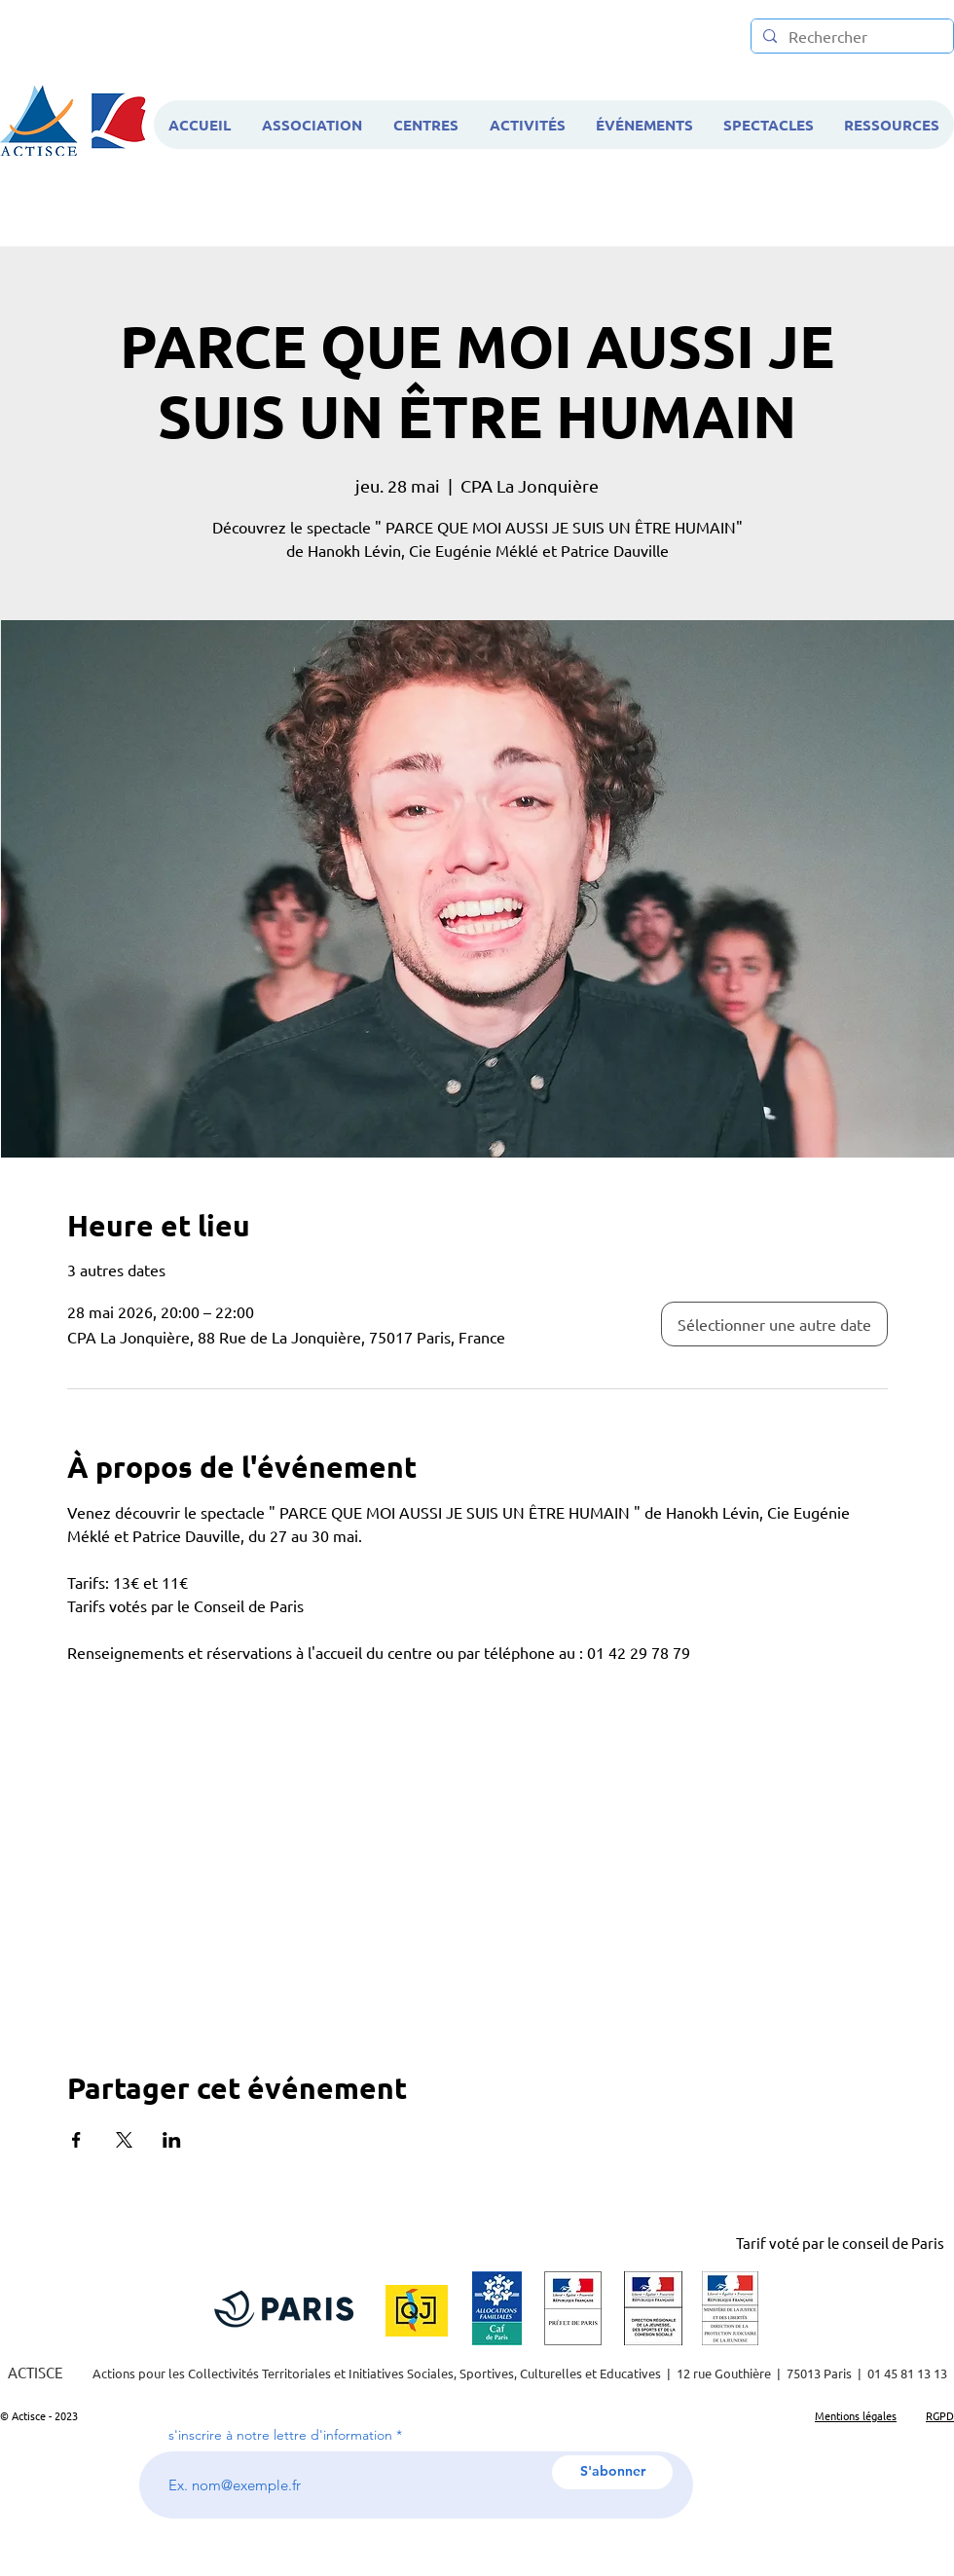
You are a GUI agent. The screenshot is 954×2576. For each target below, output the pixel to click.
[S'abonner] (612, 2472)
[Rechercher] (850, 36)
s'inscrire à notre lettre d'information (280, 2435)
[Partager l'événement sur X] (124, 2140)
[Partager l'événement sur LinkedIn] (172, 2140)
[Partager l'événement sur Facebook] (76, 2140)
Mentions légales (856, 2415)
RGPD (940, 2415)
